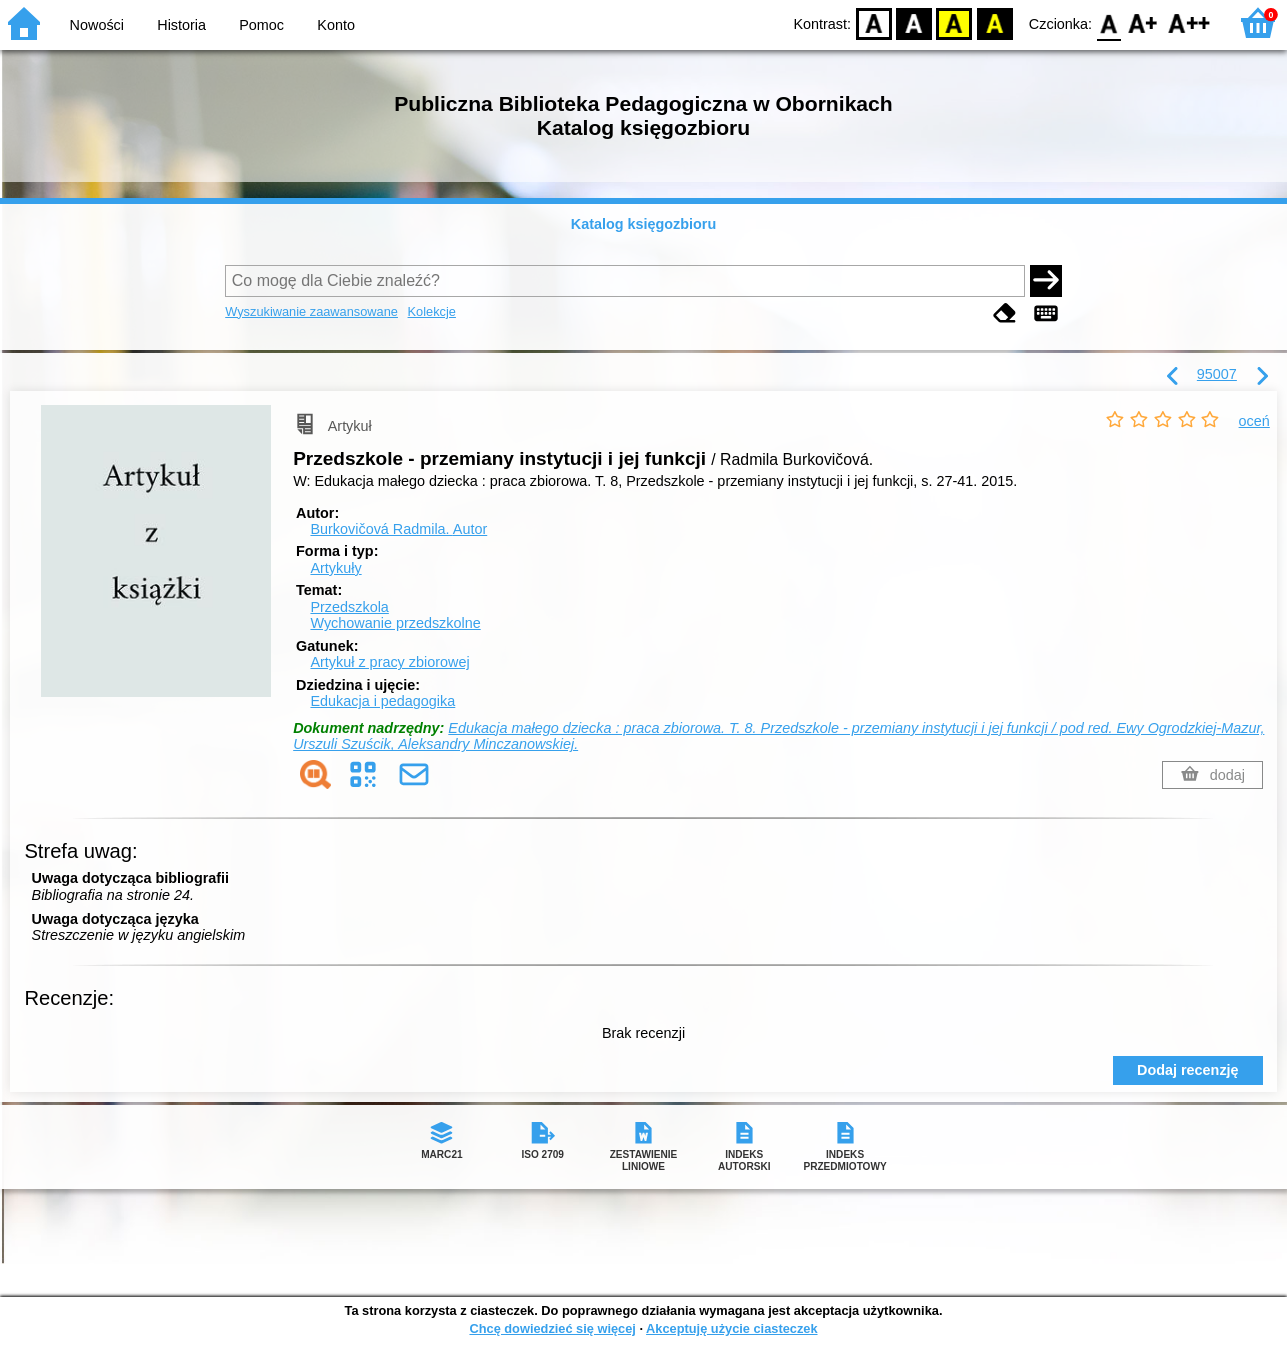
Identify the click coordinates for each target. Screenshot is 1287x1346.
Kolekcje (432, 311)
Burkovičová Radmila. (398, 529)
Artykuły (335, 568)
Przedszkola (349, 607)
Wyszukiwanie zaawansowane (311, 311)
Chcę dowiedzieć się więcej (552, 1328)
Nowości (97, 25)
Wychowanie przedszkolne (395, 623)
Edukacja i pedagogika (382, 701)
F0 (1108, 22)
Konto (336, 25)
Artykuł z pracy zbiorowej (389, 662)
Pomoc (261, 25)
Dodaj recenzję (1188, 1070)
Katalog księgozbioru (644, 224)
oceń (1254, 421)
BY (994, 22)
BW (914, 22)
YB (954, 22)
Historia (181, 25)
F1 (1143, 22)
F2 (1189, 22)
